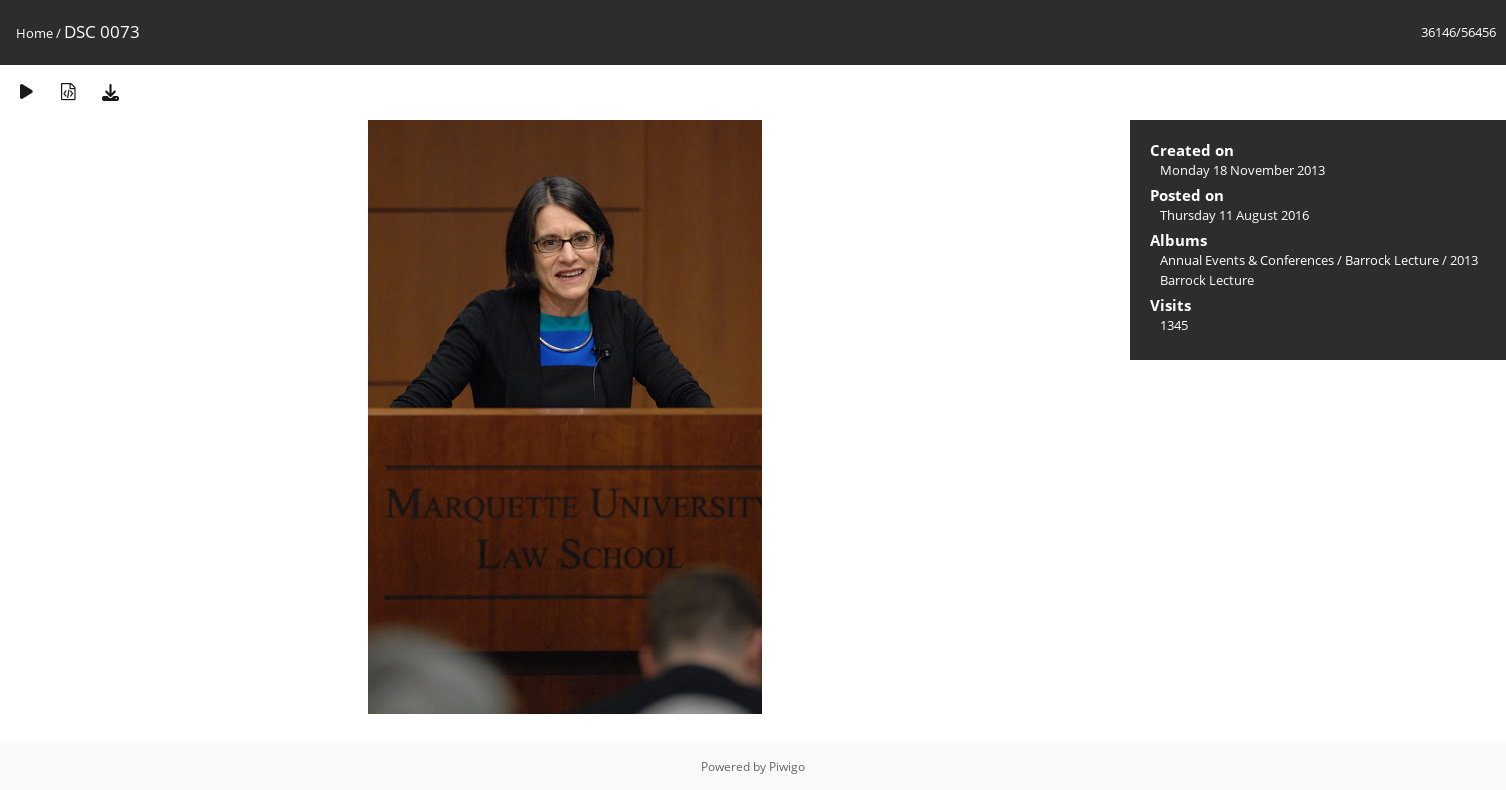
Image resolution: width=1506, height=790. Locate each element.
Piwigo (787, 766)
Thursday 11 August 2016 (1234, 215)
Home (34, 33)
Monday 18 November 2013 (1242, 170)
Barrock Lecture (1392, 260)
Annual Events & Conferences (1247, 260)
